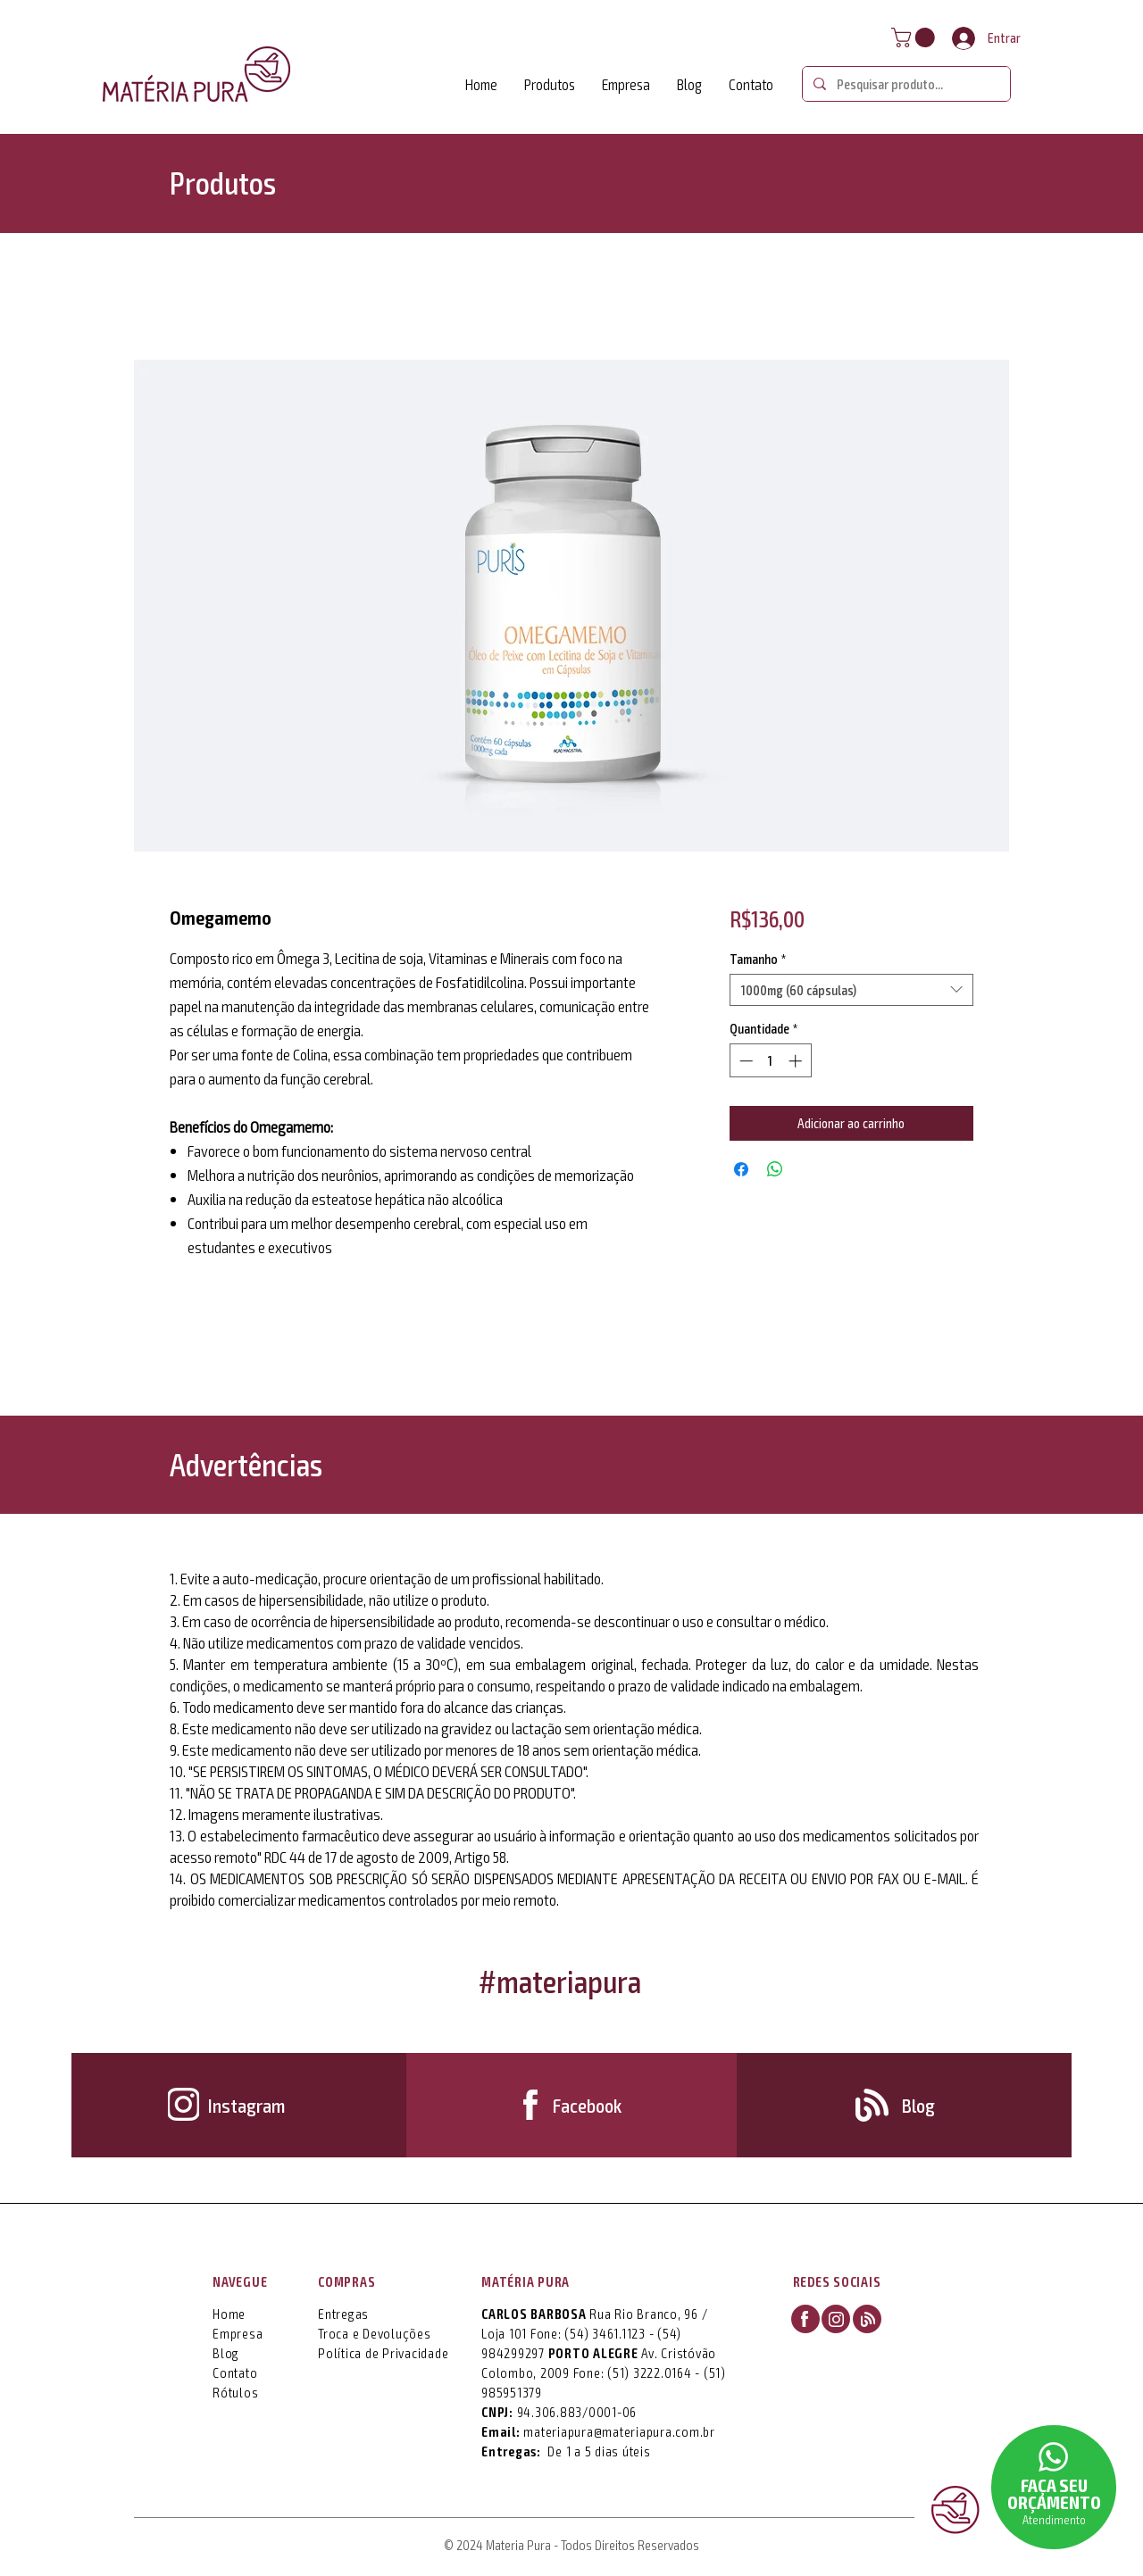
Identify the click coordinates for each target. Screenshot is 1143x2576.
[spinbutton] (770, 1060)
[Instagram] (246, 2104)
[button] (915, 37)
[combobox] (851, 990)
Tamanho (758, 959)
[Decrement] (744, 1060)
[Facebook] (587, 2104)
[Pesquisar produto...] (904, 84)
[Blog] (919, 2104)
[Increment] (797, 1060)
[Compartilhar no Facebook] (741, 1169)
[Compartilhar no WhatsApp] (775, 1169)
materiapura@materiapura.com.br (619, 2431)
